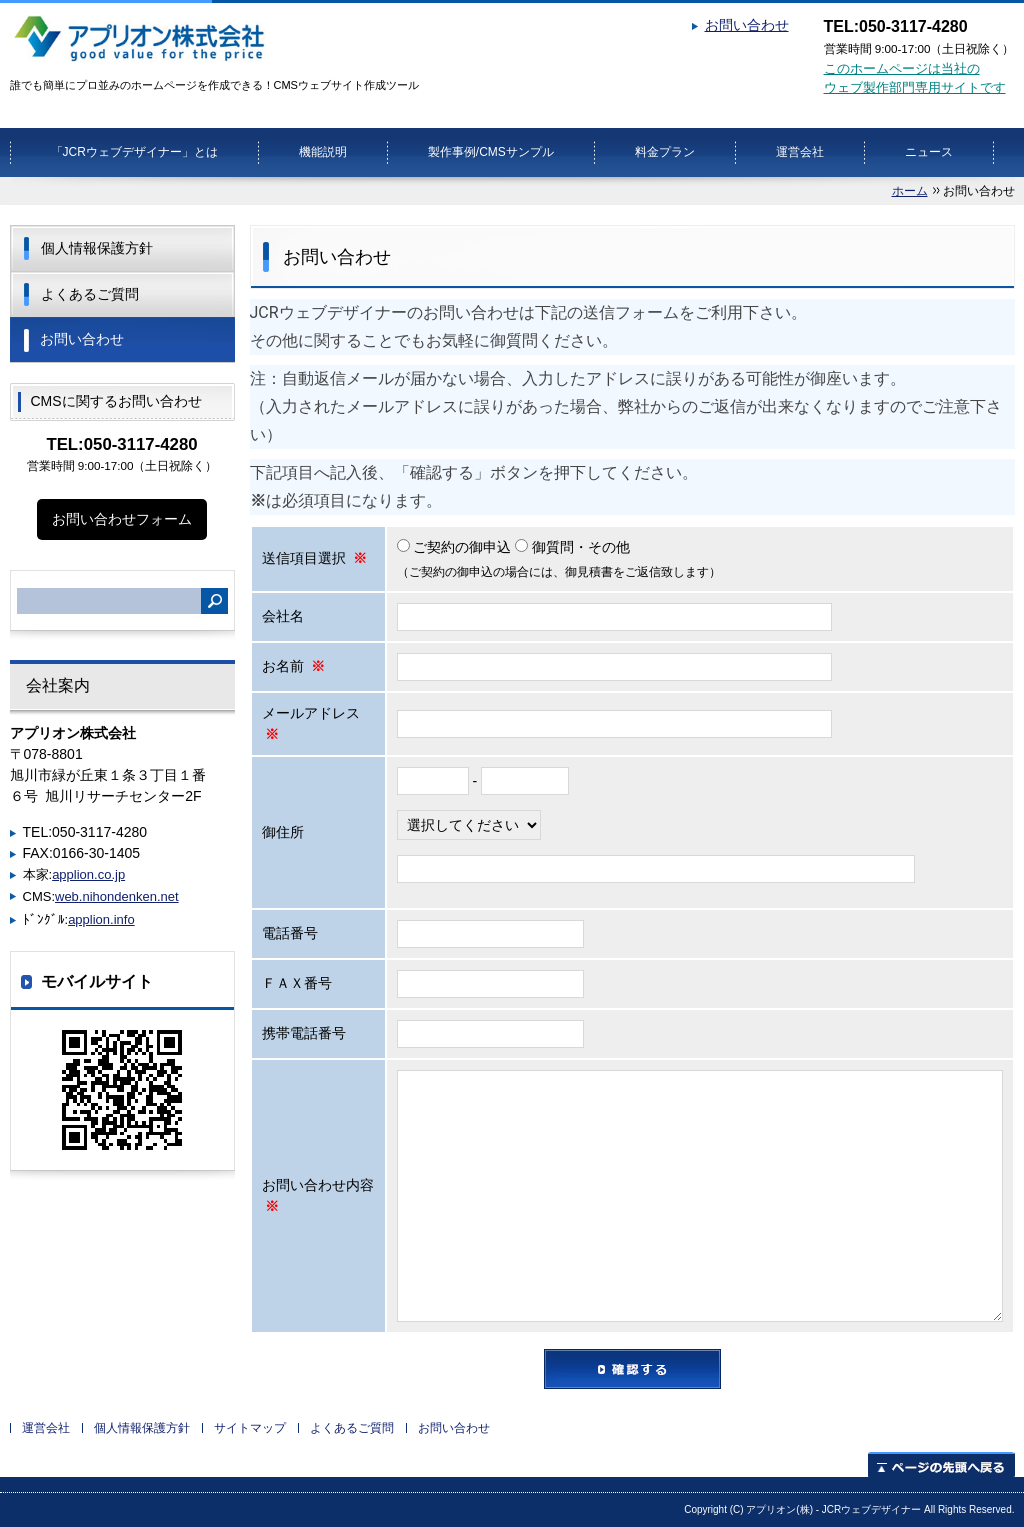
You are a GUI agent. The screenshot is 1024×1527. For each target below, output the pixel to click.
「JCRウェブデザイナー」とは (134, 152)
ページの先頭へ (941, 1464)
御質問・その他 (572, 547)
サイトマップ (250, 1428)
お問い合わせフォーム (122, 519)
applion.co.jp (88, 874)
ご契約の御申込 (456, 547)
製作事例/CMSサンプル (491, 152)
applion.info (101, 919)
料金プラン (665, 152)
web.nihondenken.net (117, 896)
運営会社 (800, 152)
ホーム (910, 191)
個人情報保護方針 (97, 248)
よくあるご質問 (90, 294)
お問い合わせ (747, 25)
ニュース (929, 152)
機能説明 (323, 152)
